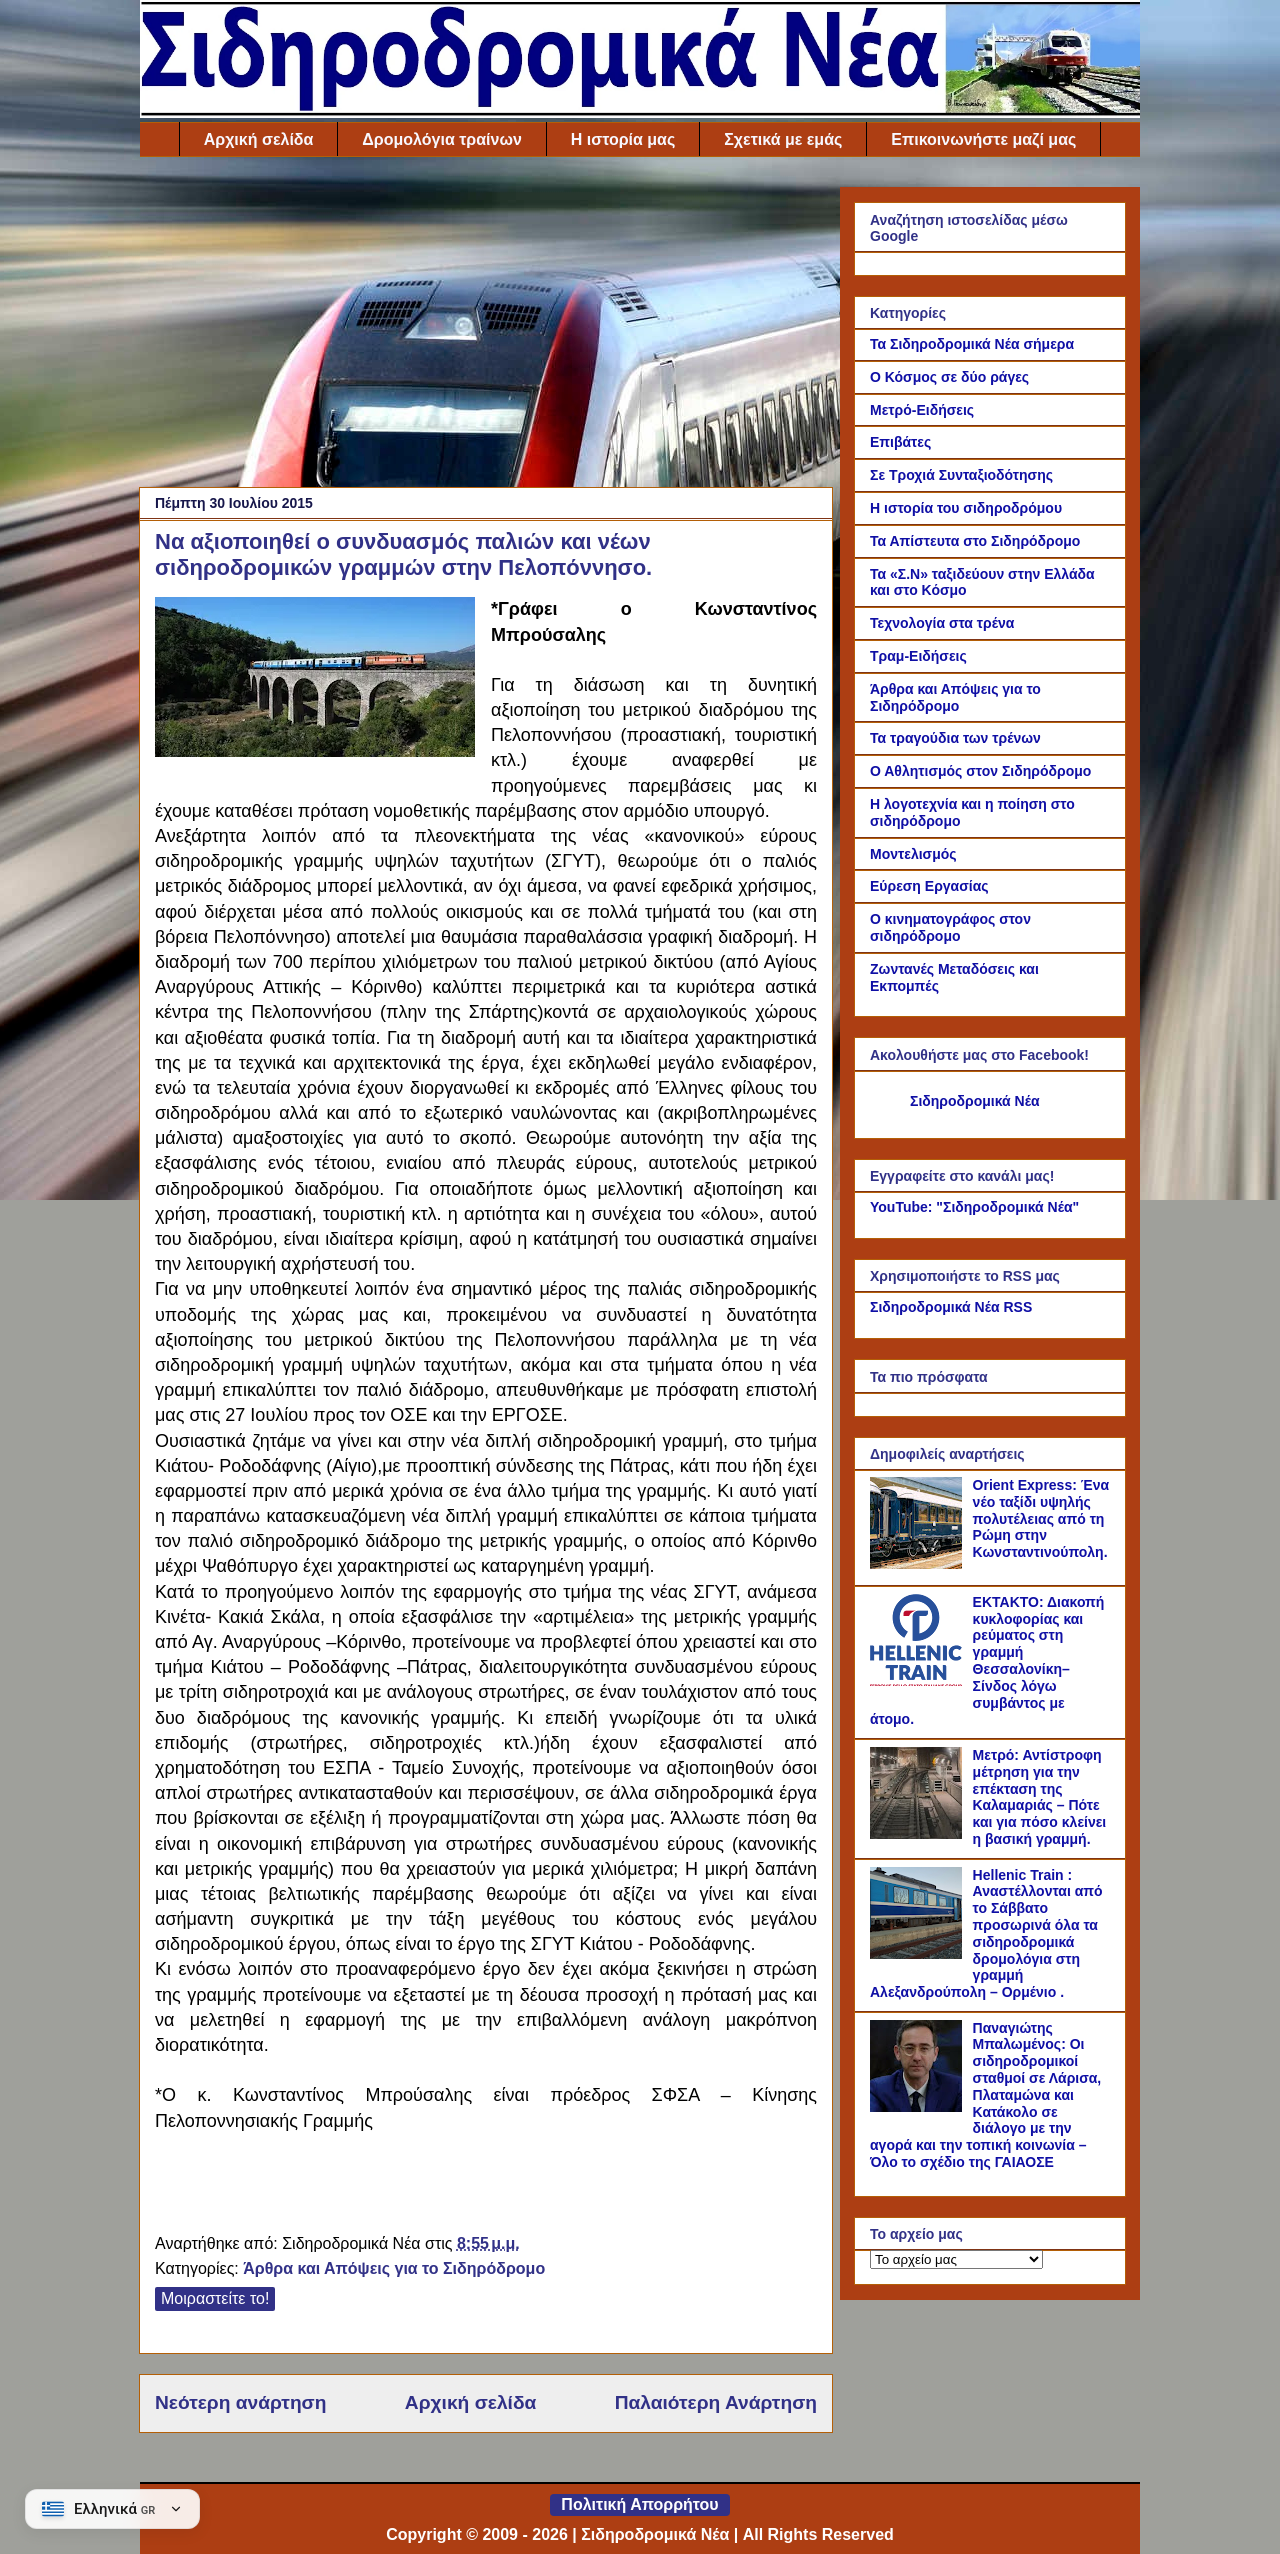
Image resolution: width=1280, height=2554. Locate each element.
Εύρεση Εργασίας (929, 886)
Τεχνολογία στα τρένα (942, 623)
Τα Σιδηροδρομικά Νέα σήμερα (972, 344)
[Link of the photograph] (315, 680)
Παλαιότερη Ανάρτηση (716, 2402)
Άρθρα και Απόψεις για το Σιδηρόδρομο (394, 2268)
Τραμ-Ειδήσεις (918, 656)
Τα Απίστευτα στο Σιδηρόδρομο (975, 541)
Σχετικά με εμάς (783, 139)
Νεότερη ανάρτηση (240, 2402)
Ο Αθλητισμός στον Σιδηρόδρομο (980, 771)
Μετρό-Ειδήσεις (922, 410)
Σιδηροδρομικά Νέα (975, 1101)
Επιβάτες (900, 442)
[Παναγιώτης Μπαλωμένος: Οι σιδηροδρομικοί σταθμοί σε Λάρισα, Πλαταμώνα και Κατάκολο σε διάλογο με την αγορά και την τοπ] (919, 2107)
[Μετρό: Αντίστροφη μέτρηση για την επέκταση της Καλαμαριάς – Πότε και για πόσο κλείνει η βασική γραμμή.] (919, 1834)
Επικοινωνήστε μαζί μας (983, 139)
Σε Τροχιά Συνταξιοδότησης (961, 475)
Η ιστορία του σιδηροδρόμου (966, 508)
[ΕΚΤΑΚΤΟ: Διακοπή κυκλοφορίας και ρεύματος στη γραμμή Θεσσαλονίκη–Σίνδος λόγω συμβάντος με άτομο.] (919, 1681)
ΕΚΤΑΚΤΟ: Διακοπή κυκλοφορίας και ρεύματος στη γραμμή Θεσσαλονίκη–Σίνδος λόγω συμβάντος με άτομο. (987, 1661)
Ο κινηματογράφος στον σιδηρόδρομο (950, 927)
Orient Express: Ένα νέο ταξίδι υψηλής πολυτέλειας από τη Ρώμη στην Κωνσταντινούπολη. (1041, 1518)
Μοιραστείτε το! (215, 2298)
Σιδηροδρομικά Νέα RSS (951, 1307)
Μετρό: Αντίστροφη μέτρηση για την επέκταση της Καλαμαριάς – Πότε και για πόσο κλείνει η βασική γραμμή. (1040, 1797)
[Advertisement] (486, 327)
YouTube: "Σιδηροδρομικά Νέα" (974, 1207)
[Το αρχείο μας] (956, 2259)
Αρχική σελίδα (259, 139)
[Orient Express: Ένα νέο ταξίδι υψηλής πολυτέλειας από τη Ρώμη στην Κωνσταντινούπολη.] (919, 1564)
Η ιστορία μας (623, 139)
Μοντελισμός (913, 854)
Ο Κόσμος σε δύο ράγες (949, 377)
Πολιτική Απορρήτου (639, 2504)
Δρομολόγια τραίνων (441, 139)
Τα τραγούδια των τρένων (955, 738)
